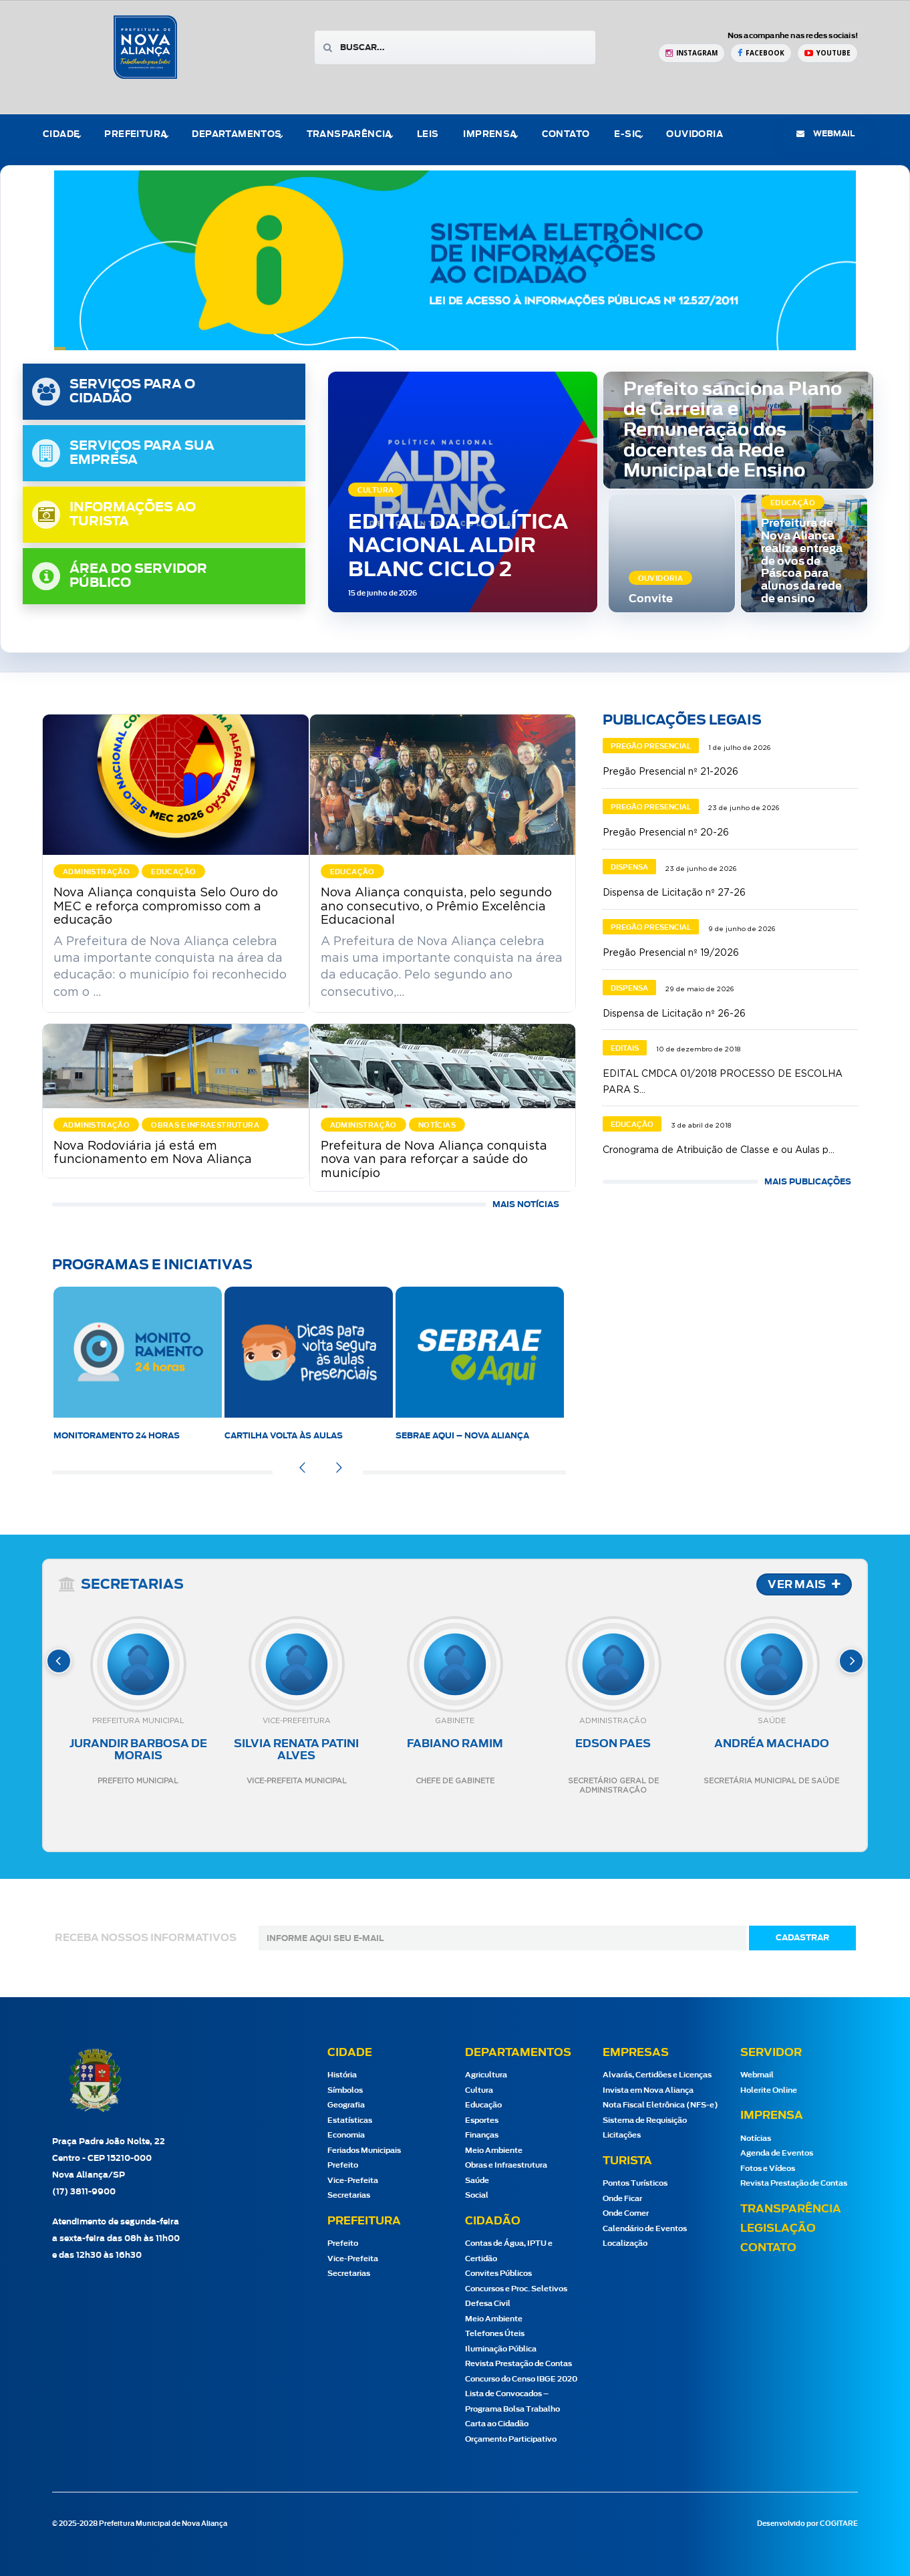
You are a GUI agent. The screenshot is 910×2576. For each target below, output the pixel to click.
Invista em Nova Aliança (648, 2090)
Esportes (481, 2120)
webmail (825, 134)
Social (476, 2195)
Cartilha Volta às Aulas (283, 1436)
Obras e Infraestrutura (506, 2165)
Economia (346, 2135)
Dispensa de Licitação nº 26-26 (674, 1014)
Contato (566, 134)
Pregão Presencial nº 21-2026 (670, 772)
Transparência (349, 134)
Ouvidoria (694, 134)
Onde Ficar (622, 2198)
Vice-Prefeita (352, 2180)
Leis (428, 134)
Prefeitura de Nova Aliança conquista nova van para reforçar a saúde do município (434, 1159)
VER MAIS (804, 1584)
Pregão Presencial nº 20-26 (666, 833)
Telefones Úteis (494, 2333)
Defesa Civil (487, 2303)
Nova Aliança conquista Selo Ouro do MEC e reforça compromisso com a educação (165, 906)
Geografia (346, 2105)
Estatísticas (349, 2120)
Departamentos (236, 134)
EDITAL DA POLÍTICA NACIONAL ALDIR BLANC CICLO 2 (458, 546)
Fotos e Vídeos (767, 2168)
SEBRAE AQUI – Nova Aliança (462, 1436)
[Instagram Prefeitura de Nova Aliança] (691, 53)
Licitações (622, 2135)
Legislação (778, 2228)
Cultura (479, 2090)
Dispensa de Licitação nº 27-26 (674, 893)
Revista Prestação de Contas (518, 2363)
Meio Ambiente (493, 2150)
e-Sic (627, 134)
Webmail (757, 2075)
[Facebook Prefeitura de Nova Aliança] (761, 53)
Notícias (755, 2138)
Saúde (477, 2180)
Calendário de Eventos (645, 2228)
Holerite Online (768, 2090)
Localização (625, 2243)
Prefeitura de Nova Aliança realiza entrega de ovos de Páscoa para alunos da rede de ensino (802, 561)
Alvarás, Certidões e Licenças (657, 2075)
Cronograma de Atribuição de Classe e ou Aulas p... (719, 1150)
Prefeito (342, 2165)
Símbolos (345, 2090)
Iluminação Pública (501, 2349)
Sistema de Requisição (645, 2120)
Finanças (481, 2135)
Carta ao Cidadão (496, 2424)
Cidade (61, 134)
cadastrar (802, 1938)
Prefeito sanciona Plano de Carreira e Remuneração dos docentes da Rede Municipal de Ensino (732, 431)
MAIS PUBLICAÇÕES (807, 1182)
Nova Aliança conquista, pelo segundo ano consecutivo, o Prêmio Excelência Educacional (436, 906)
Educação (483, 2105)
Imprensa (489, 134)
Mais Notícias (525, 1204)
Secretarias (348, 2195)
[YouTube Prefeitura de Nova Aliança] (827, 53)
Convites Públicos (498, 2273)
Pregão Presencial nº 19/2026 (671, 953)
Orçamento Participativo (511, 2439)
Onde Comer (626, 2213)
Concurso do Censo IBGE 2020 (521, 2379)
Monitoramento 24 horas (116, 1436)
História (342, 2075)
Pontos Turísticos (635, 2183)
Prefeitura (135, 134)
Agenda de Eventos (776, 2153)
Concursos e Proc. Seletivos (516, 2289)
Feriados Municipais (364, 2150)
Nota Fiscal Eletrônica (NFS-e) (660, 2105)
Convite (651, 599)
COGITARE (839, 2524)
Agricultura (486, 2075)
